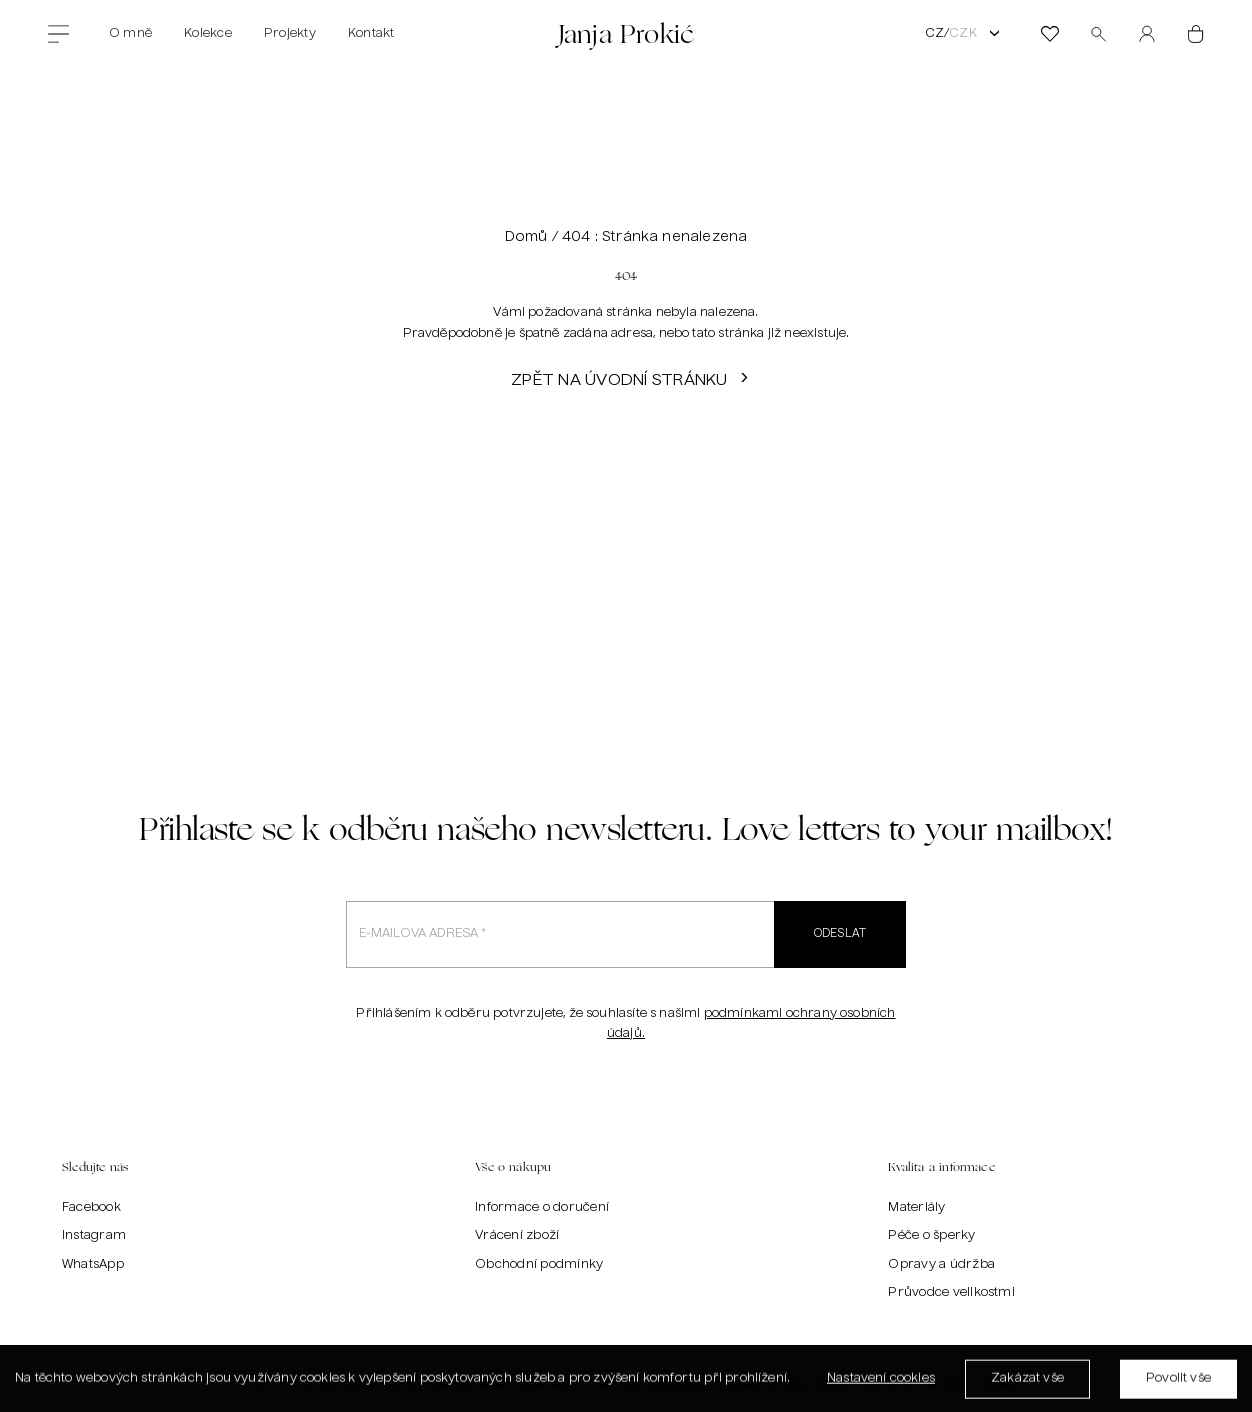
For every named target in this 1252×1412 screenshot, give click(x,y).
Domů (526, 237)
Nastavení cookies (881, 1384)
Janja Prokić (626, 33)
